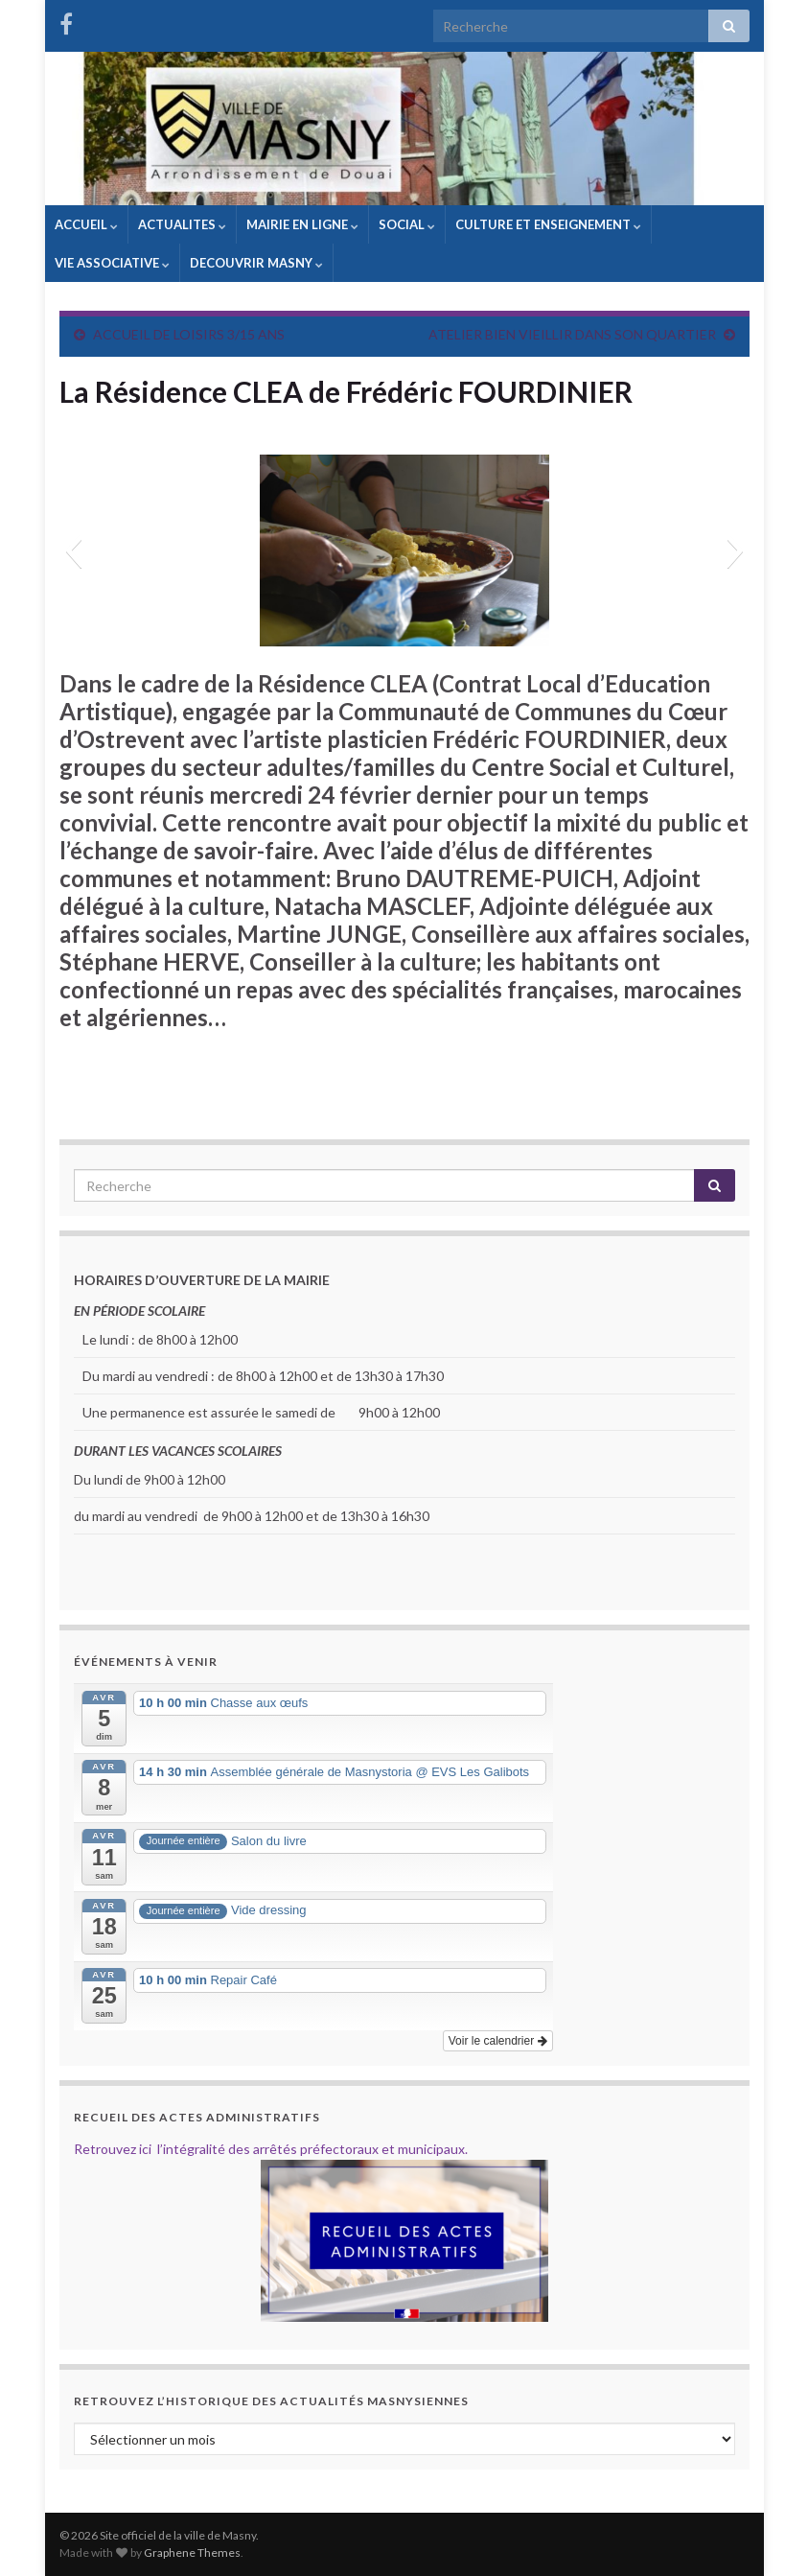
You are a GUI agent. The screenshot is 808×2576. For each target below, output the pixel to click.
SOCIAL (407, 224)
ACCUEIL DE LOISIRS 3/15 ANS (189, 334)
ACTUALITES (182, 224)
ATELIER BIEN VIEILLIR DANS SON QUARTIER (572, 334)
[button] (73, 550)
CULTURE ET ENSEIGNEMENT (548, 224)
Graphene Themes (192, 2552)
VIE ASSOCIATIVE (112, 262)
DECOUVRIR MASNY (256, 262)
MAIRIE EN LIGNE (302, 224)
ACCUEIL (86, 224)
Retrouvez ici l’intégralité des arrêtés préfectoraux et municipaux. (271, 2149)
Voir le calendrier (498, 2041)
